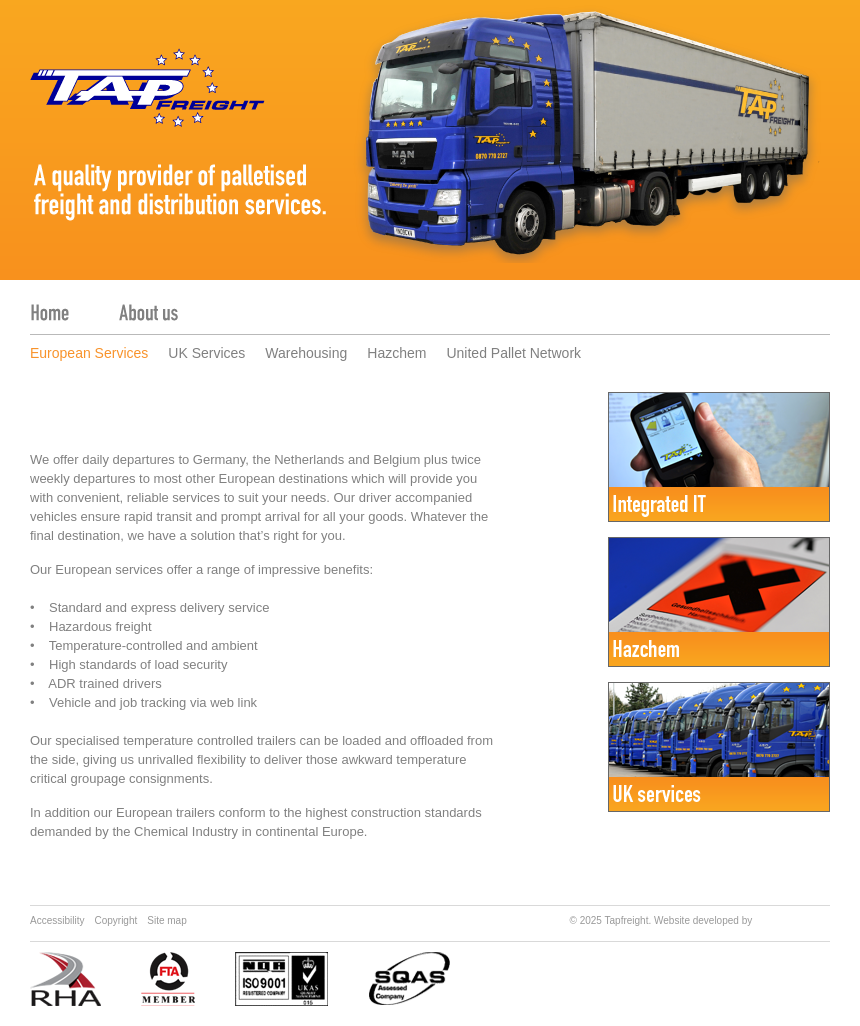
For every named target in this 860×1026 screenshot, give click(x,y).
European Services (89, 353)
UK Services (206, 353)
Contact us (372, 303)
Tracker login (779, 303)
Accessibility (57, 920)
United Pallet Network (513, 353)
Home (49, 303)
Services (257, 303)
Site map (166, 920)
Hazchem (396, 353)
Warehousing (306, 353)
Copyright (115, 920)
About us (148, 303)
